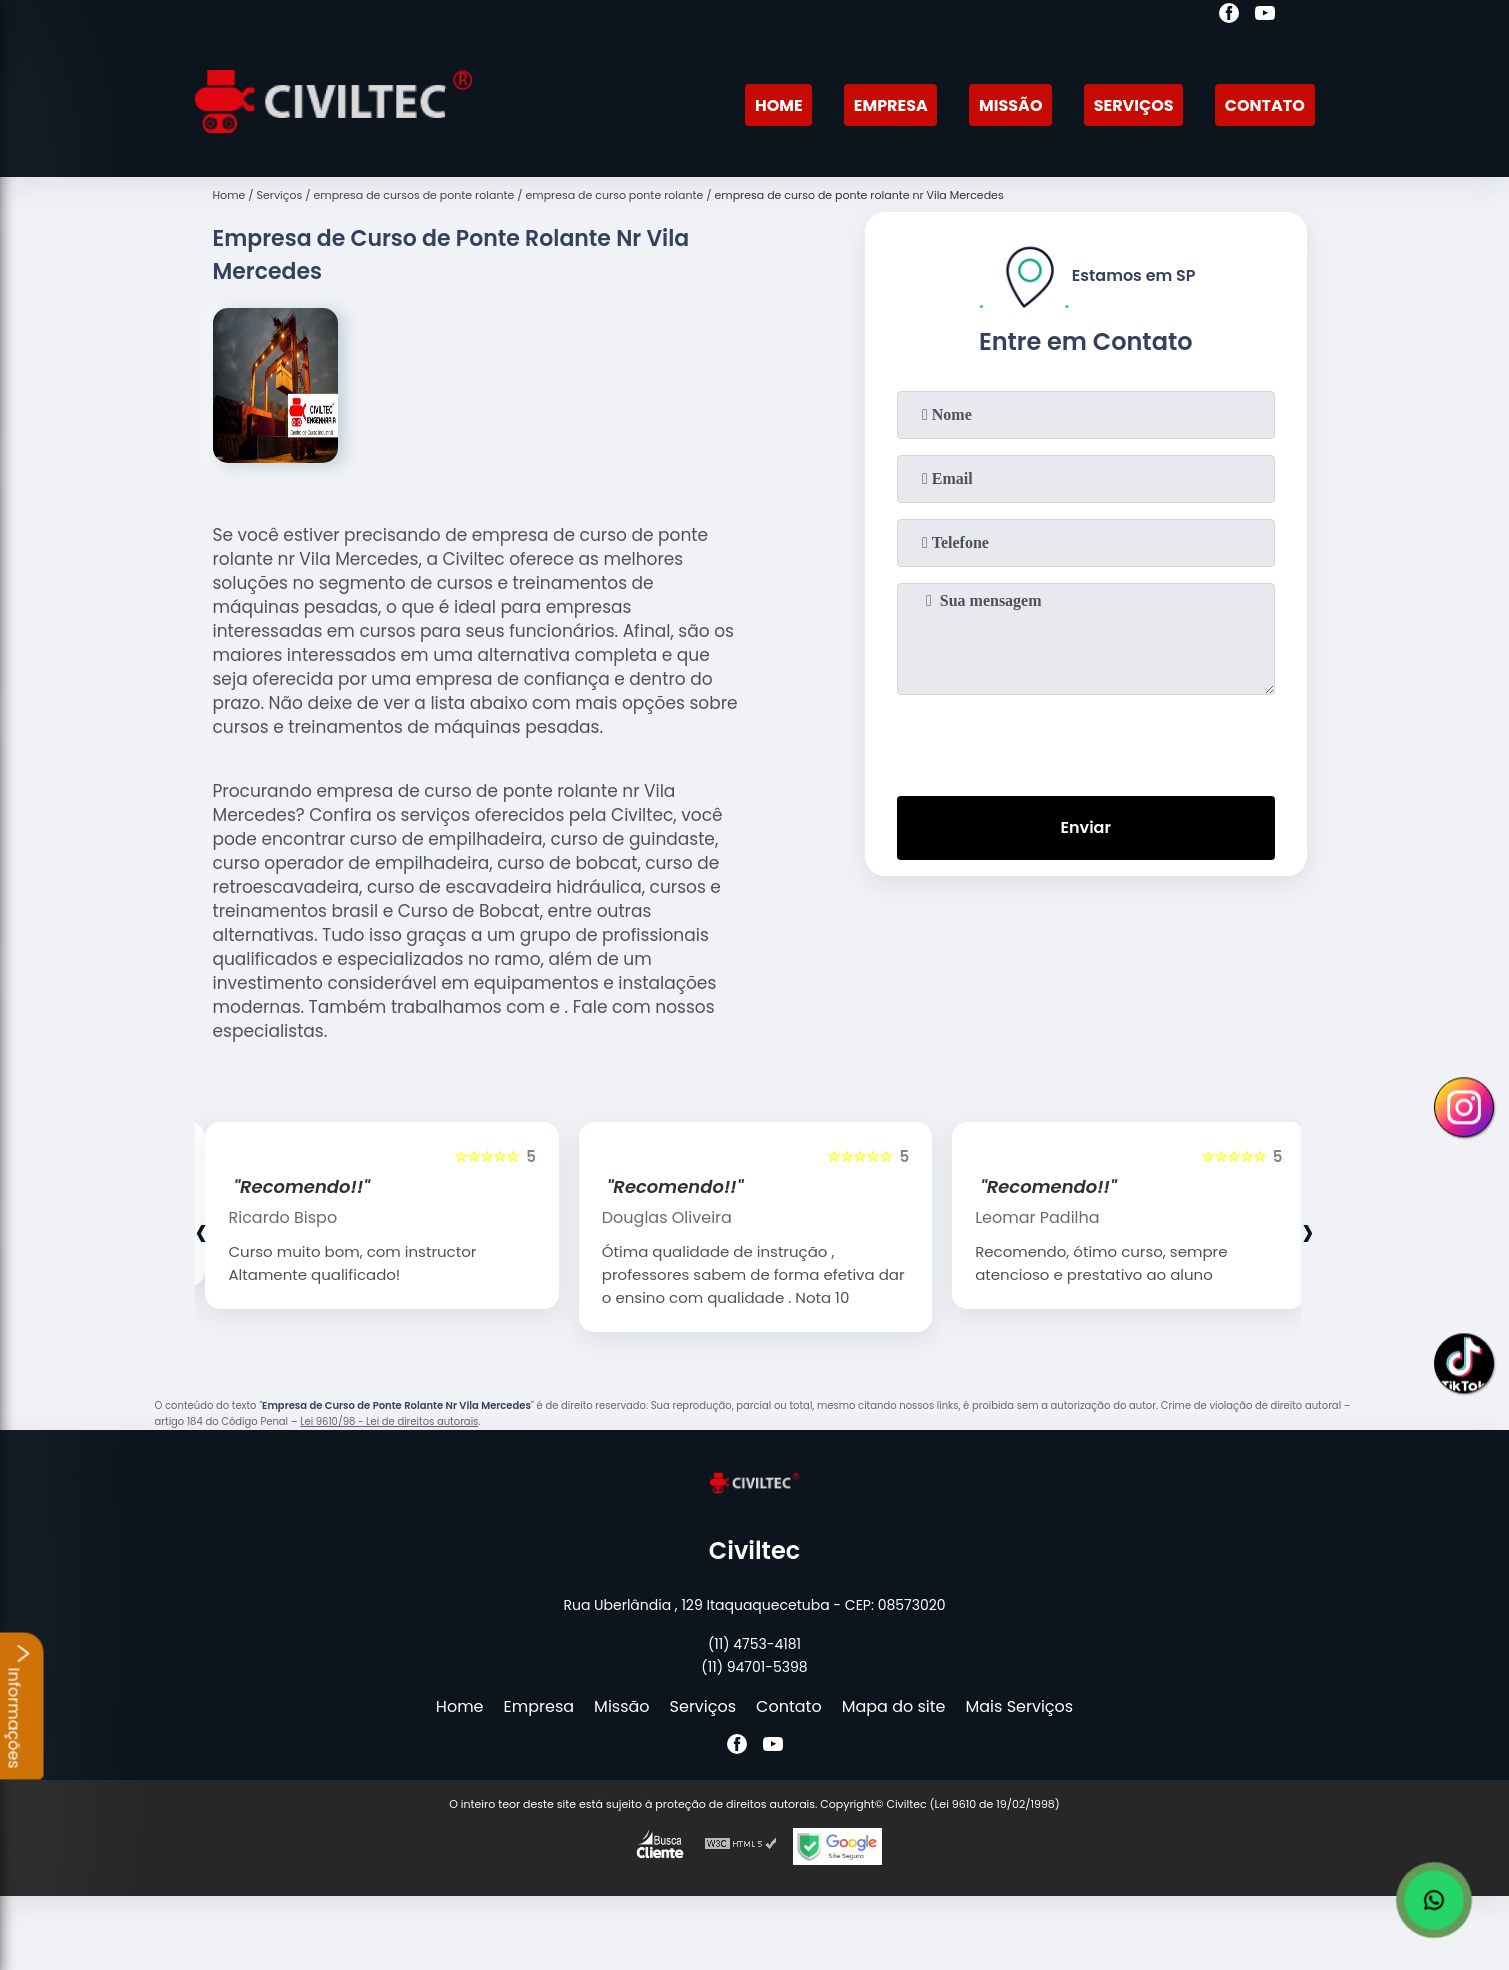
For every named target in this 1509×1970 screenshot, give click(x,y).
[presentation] (1086, 741)
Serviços (1134, 105)
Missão (1010, 105)
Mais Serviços (1020, 1706)
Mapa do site (894, 1706)
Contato (1265, 105)
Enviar (1085, 827)
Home (779, 105)
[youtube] (1265, 16)
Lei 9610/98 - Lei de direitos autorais (389, 1421)
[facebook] (1229, 16)
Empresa (891, 105)
